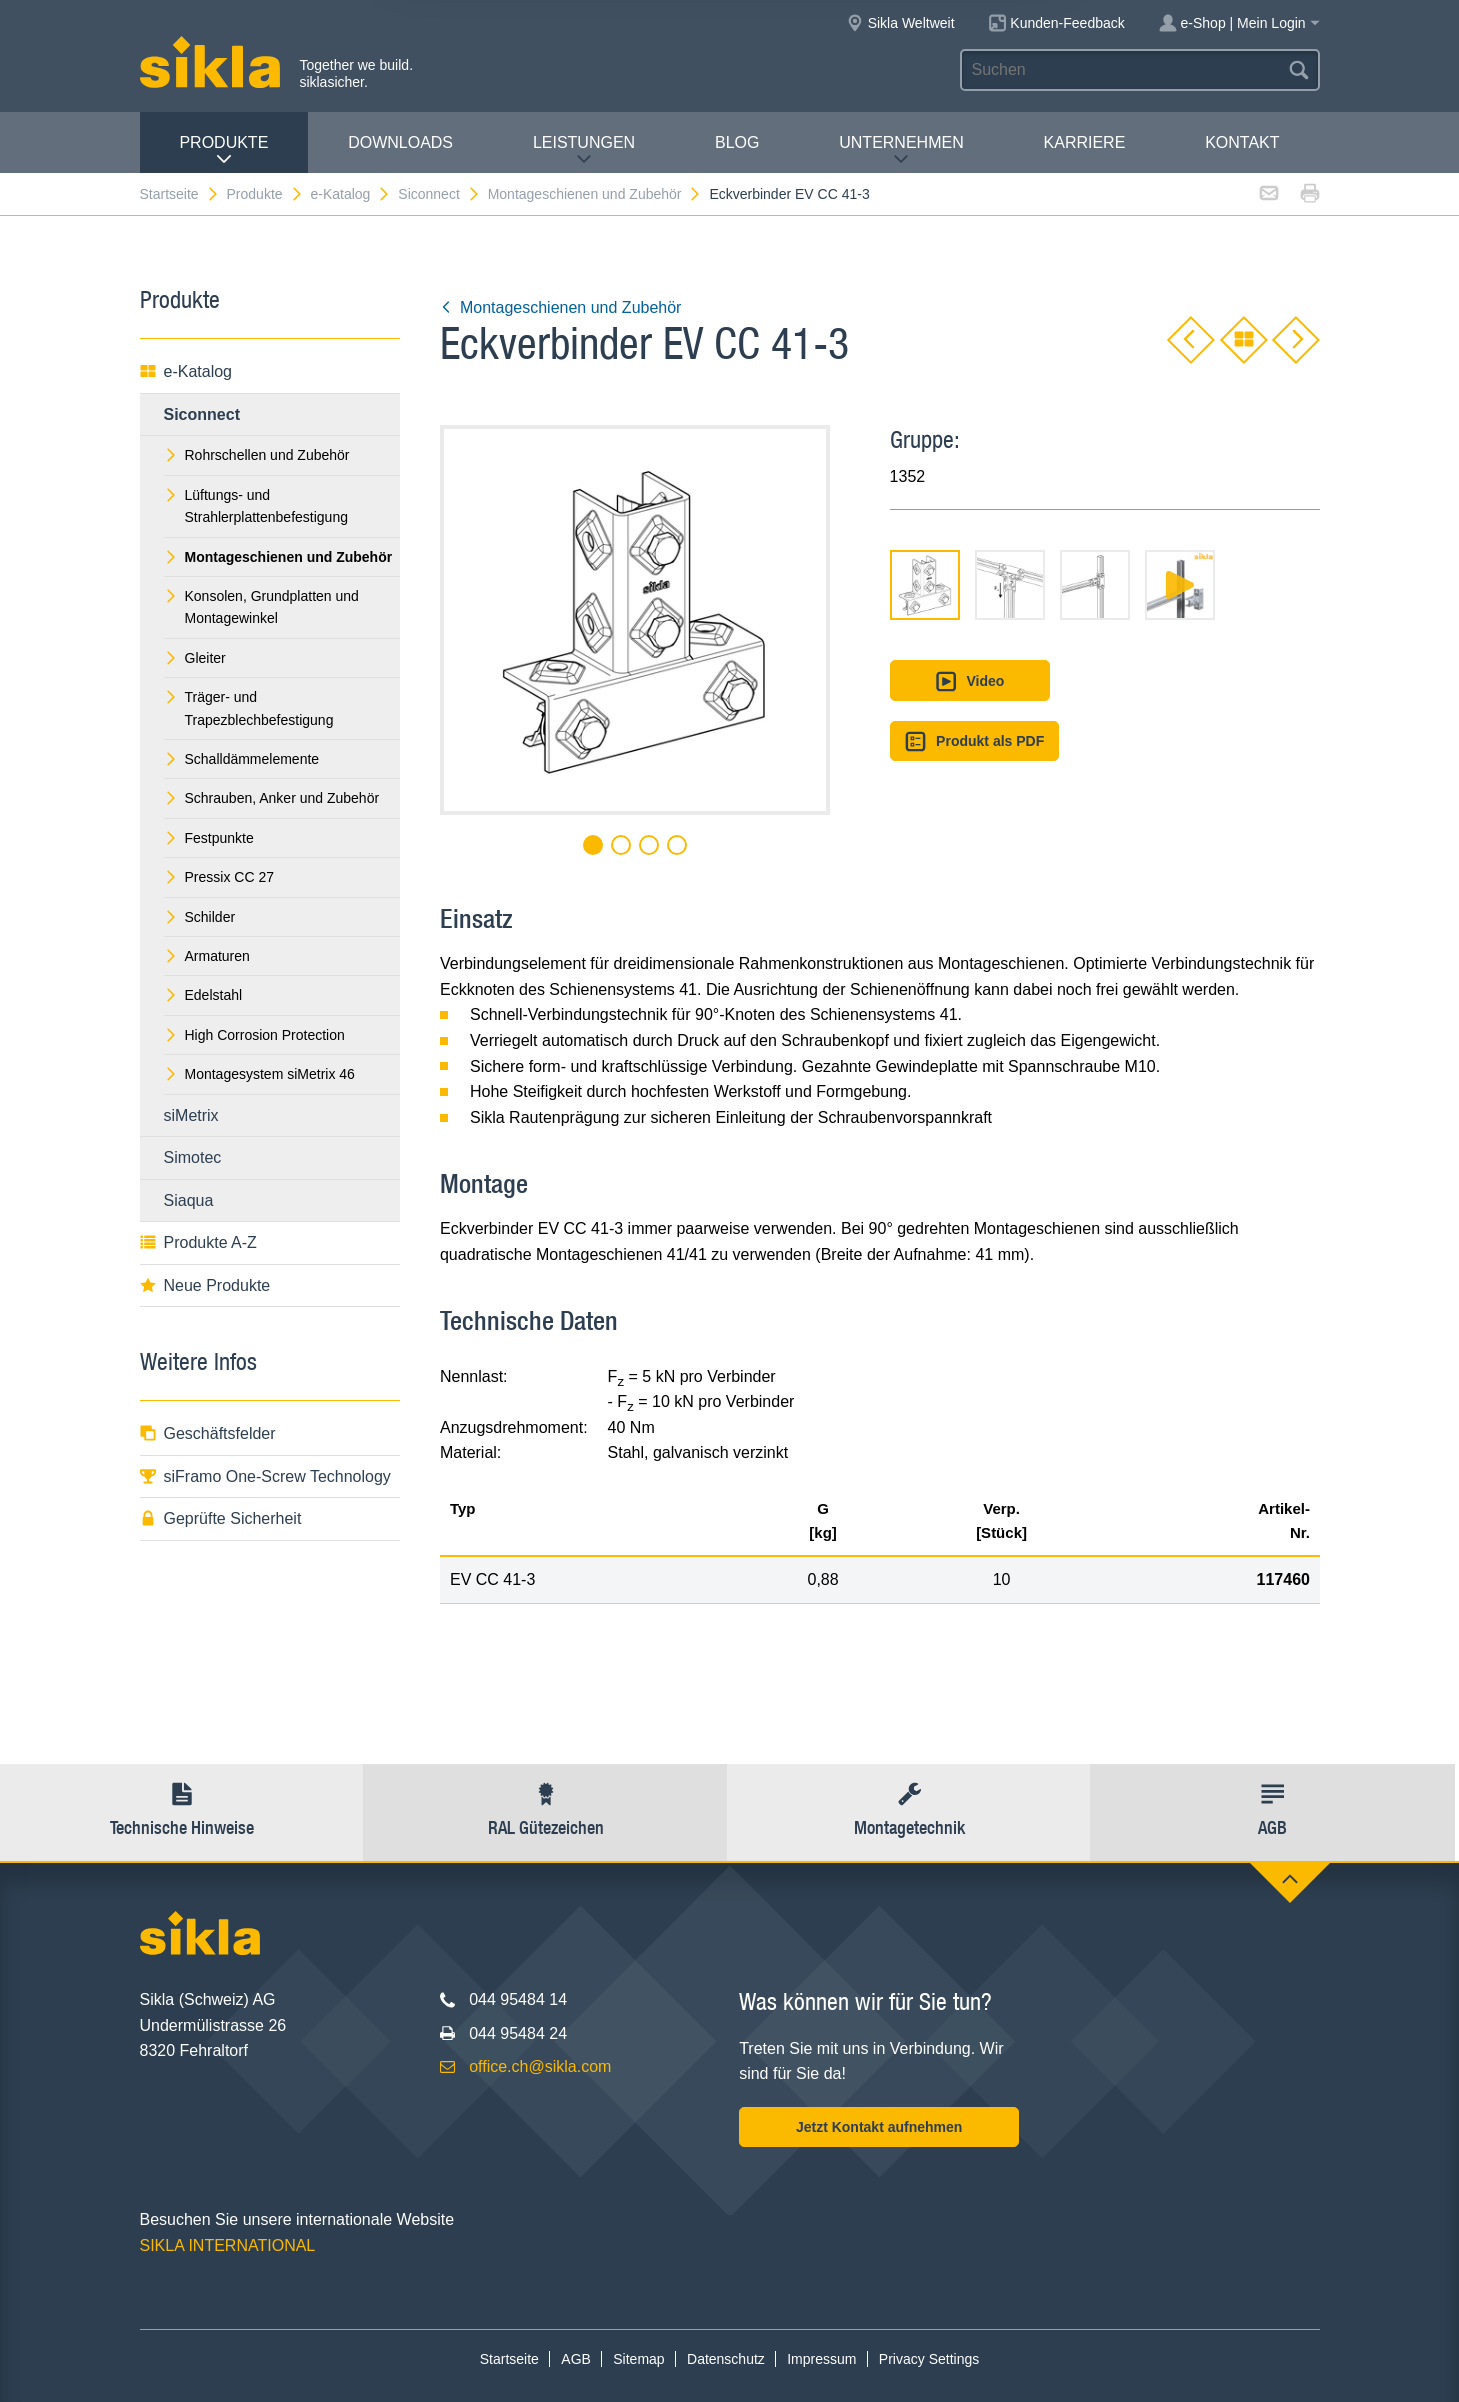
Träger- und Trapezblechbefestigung (249, 708)
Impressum (821, 2359)
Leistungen (584, 150)
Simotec (193, 1157)
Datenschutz (726, 2359)
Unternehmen (901, 150)
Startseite (180, 194)
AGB (576, 2359)
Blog (737, 142)
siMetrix (191, 1115)
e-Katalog (350, 194)
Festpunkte (209, 838)
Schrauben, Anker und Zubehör (272, 798)
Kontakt (1242, 142)
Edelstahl (203, 995)
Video (969, 681)
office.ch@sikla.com (540, 2066)
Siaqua (189, 1200)
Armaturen (207, 956)
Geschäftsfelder (208, 1433)
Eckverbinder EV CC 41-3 (789, 194)
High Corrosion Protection (254, 1035)
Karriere (1085, 142)
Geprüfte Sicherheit (221, 1518)
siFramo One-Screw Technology (265, 1476)
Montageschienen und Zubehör (595, 194)
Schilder (200, 917)
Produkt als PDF (975, 741)
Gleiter (195, 658)
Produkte (223, 150)
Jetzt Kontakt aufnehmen (879, 2127)
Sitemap (638, 2359)
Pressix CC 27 (219, 877)
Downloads (400, 142)
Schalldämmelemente (242, 759)
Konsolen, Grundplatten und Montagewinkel (261, 607)
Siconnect (439, 194)
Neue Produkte (205, 1285)
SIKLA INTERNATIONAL (228, 2245)
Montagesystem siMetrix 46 (259, 1074)
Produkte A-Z (198, 1242)
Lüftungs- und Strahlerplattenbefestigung (256, 506)
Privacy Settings (929, 2359)
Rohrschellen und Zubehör (257, 455)
